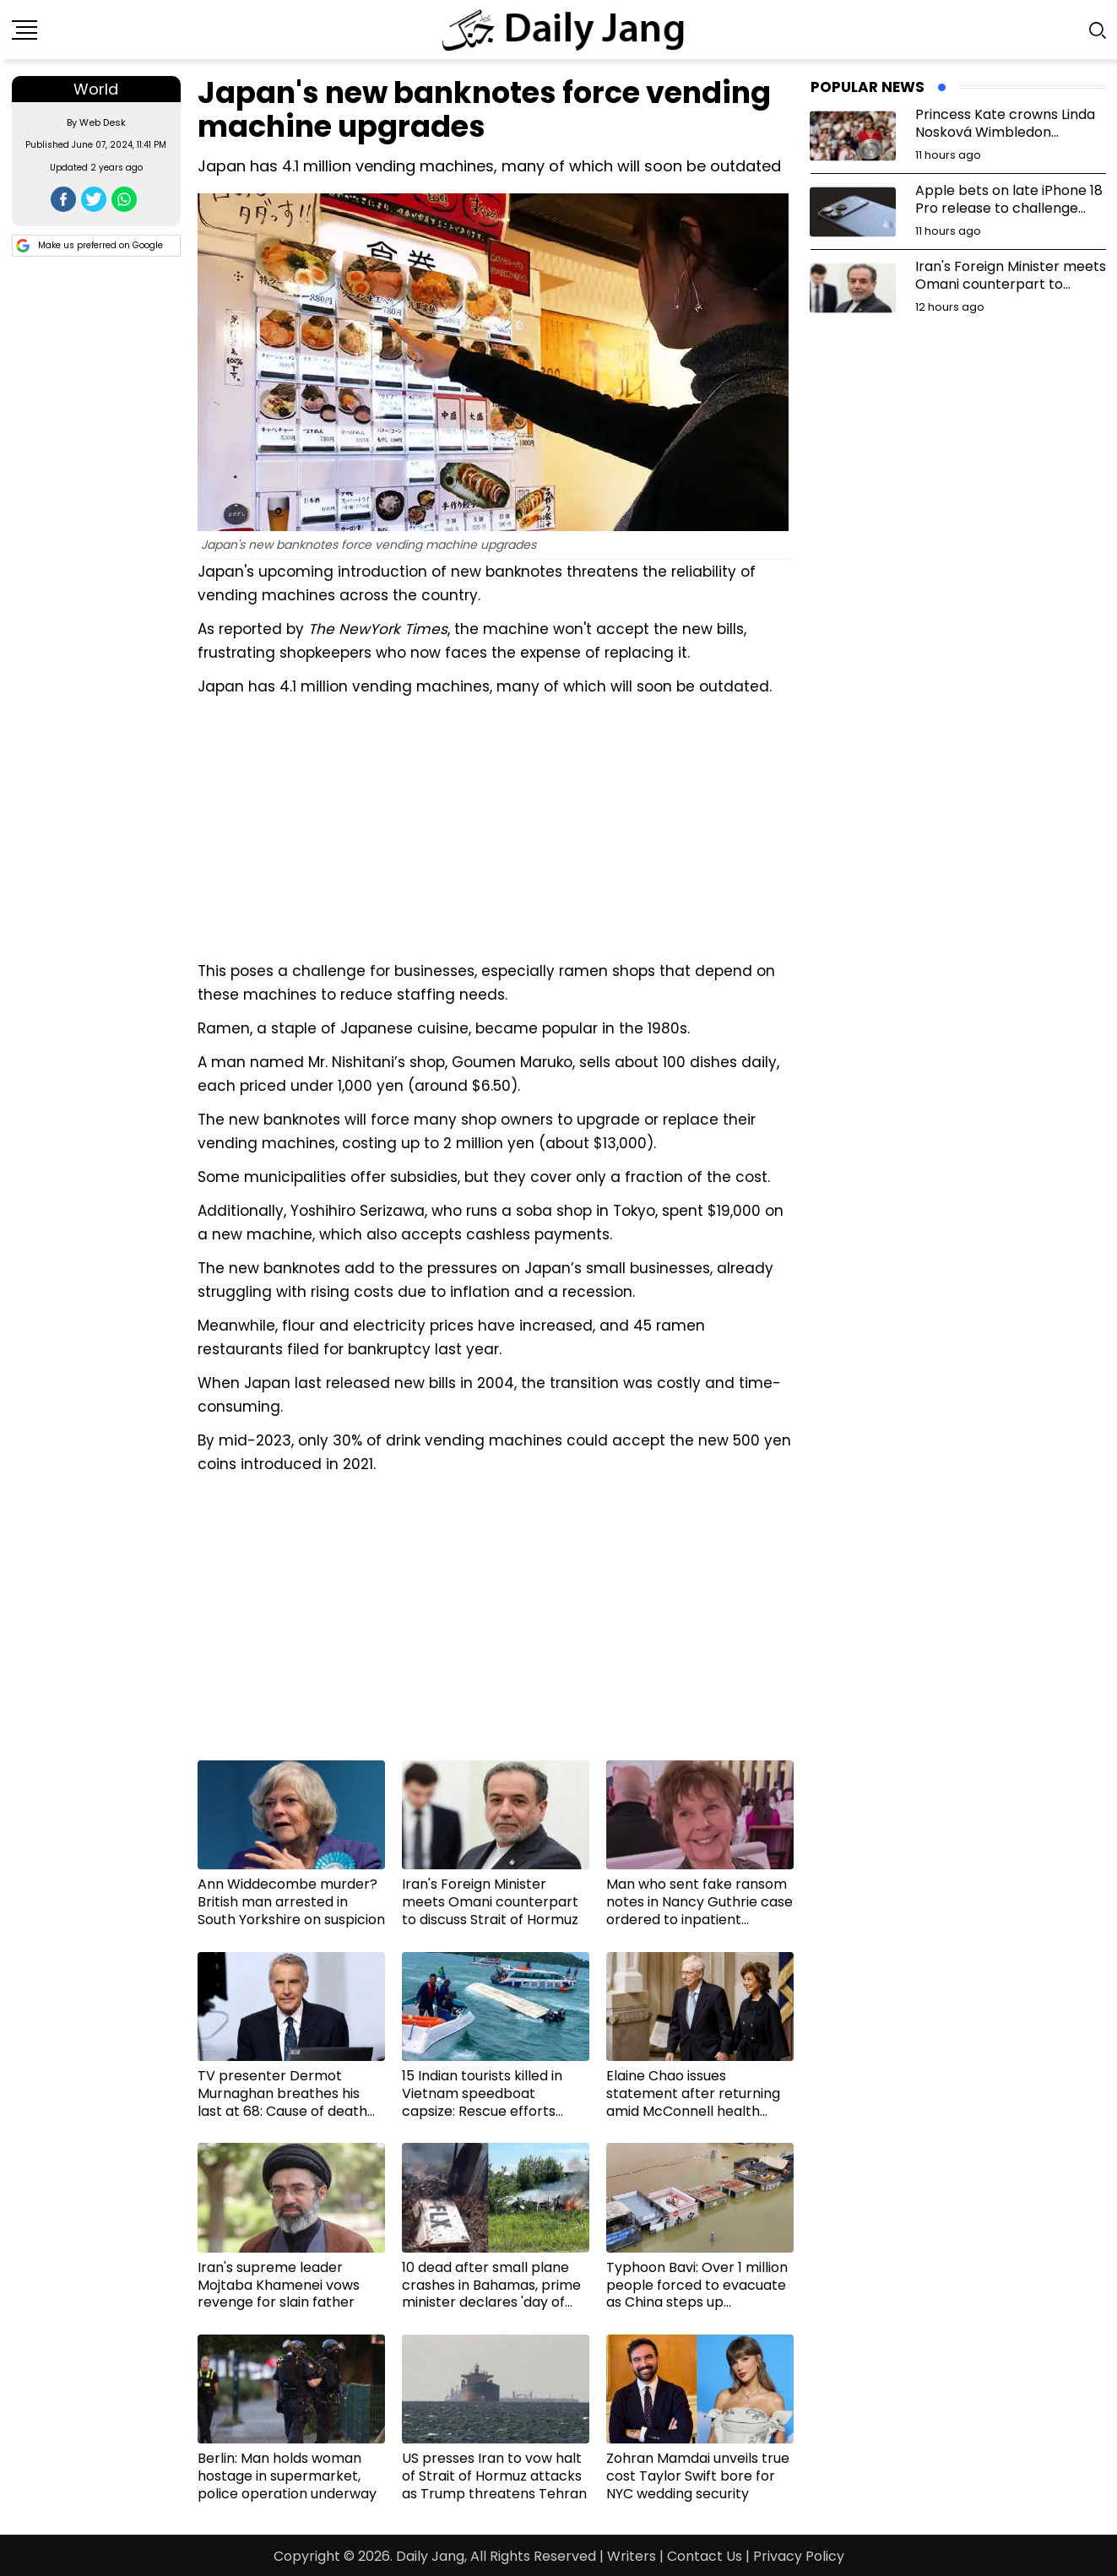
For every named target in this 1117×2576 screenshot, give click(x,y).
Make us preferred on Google (89, 245)
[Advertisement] (495, 826)
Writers (631, 2556)
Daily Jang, (431, 2556)
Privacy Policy (798, 2556)
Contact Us (704, 2556)
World (95, 89)
